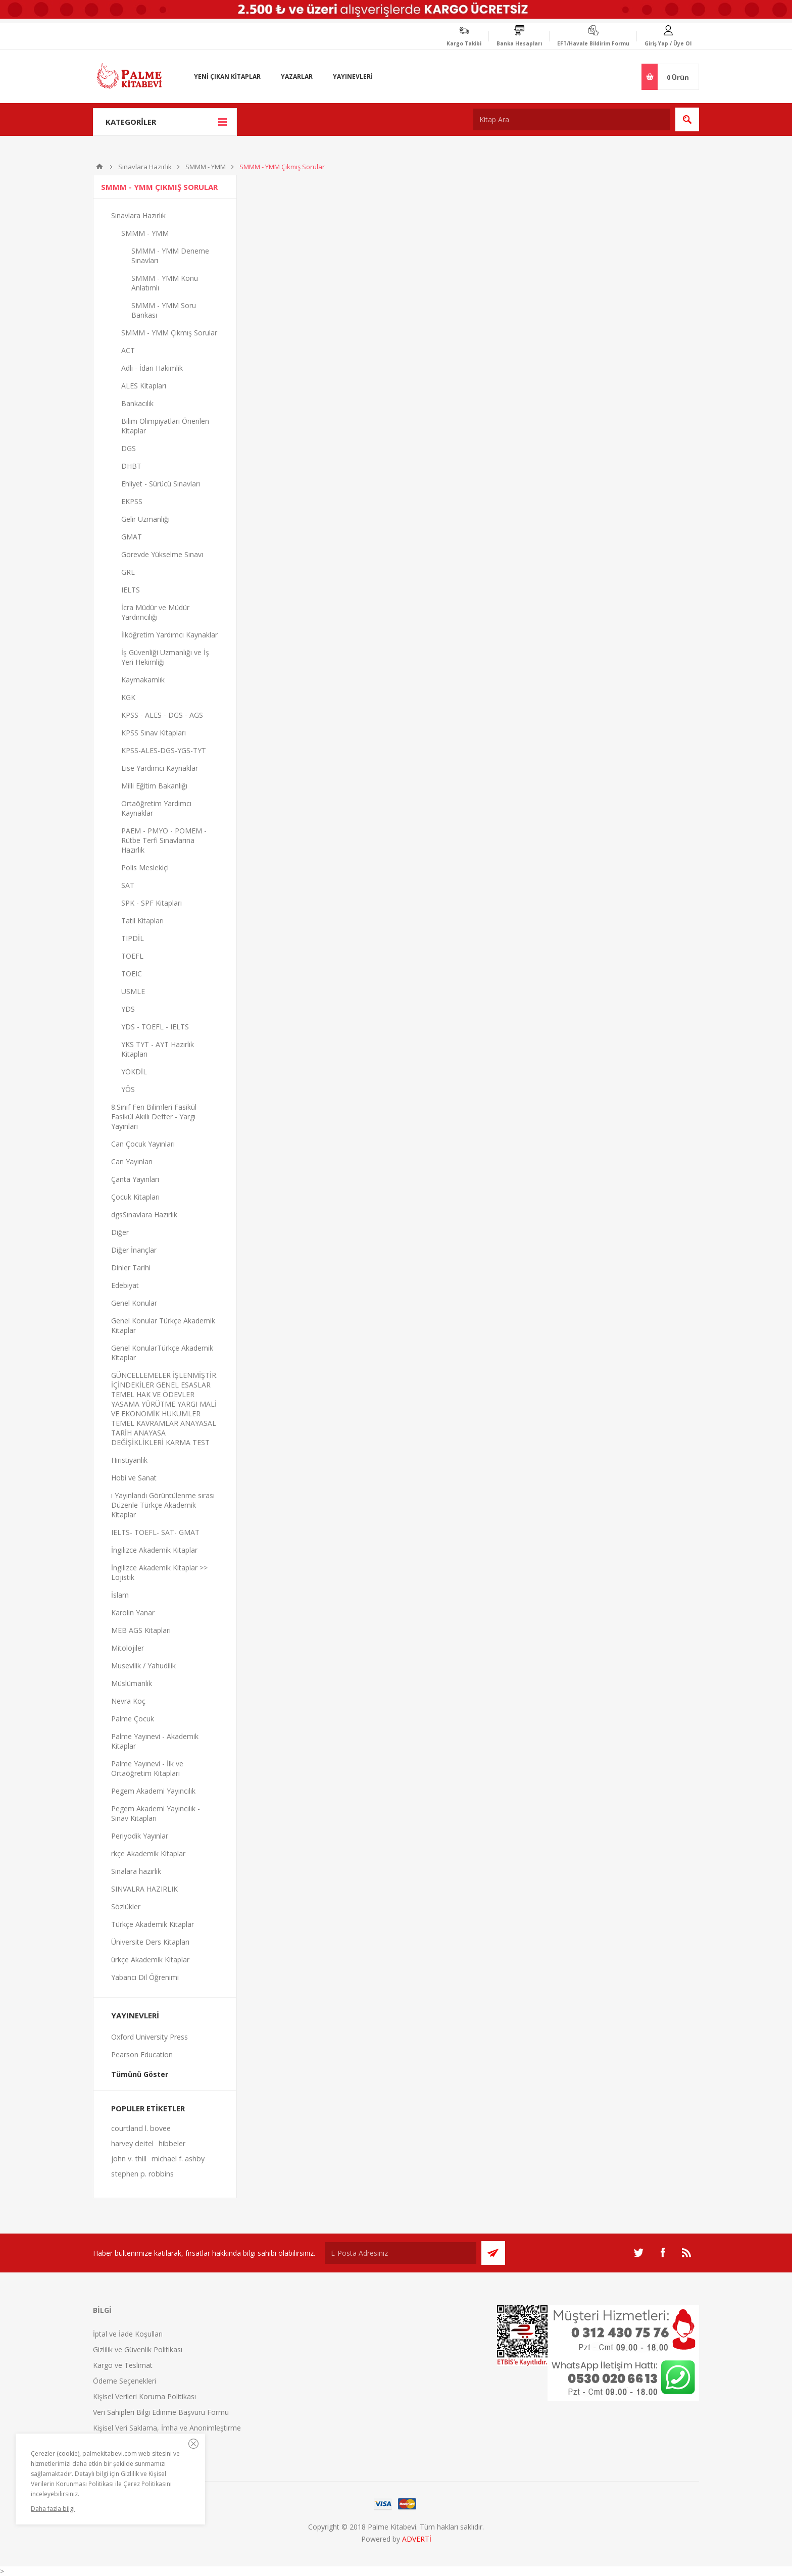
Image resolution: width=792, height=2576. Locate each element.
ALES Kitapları (143, 385)
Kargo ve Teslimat (123, 2365)
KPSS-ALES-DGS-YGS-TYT (163, 750)
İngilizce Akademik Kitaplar (154, 1550)
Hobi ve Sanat (134, 1477)
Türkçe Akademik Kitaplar (152, 1924)
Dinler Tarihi (131, 1267)
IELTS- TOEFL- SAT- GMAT (155, 1532)
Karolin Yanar (133, 1612)
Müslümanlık (131, 1683)
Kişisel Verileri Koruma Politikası (144, 2396)
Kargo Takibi (464, 43)
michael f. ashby (178, 2158)
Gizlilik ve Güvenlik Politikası (137, 2349)
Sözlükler (125, 1906)
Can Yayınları (132, 1161)
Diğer (120, 1232)
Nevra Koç (128, 1701)
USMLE (133, 991)
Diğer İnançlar (134, 1250)
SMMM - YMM (205, 166)
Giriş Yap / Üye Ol (668, 43)
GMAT (131, 536)
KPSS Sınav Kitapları (153, 732)
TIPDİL (132, 938)
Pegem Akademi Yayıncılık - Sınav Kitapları (155, 1813)
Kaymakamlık (143, 679)
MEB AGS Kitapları (141, 1630)
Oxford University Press (149, 2037)
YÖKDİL (134, 1071)
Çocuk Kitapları (135, 1197)
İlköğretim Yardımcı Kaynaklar (169, 634)
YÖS (128, 1089)
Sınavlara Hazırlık (145, 166)
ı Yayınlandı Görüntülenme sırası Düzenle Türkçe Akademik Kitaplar (163, 1505)
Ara (687, 119)
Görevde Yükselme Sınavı (162, 554)
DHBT (131, 466)
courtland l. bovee (141, 2128)
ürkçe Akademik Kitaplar (150, 1959)
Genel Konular (134, 1303)
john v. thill (128, 2158)
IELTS (130, 590)
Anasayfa (99, 167)
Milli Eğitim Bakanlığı (154, 785)
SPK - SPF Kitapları (151, 903)
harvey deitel (132, 2143)
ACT (128, 350)
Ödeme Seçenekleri (124, 2381)
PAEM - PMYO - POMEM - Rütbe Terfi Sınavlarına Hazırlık (164, 840)
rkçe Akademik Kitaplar (148, 1853)
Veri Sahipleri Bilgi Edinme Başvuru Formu (161, 2412)
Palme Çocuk (132, 1718)
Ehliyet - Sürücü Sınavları (160, 483)
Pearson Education (142, 2054)
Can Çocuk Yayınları (143, 1144)
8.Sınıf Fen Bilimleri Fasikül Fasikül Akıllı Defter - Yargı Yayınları (153, 1116)
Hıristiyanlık (129, 1460)
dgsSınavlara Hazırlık (144, 1214)
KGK (128, 697)
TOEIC (131, 973)
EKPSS (131, 501)
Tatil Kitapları (142, 920)
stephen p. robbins (142, 2173)
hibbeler (172, 2143)
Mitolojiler (127, 1648)
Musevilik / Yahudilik (143, 1665)
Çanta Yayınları (135, 1179)
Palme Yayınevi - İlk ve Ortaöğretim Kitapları (147, 1768)
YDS (128, 1009)
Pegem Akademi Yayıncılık (153, 1791)
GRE (128, 572)
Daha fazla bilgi (53, 2508)
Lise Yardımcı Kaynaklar (159, 768)
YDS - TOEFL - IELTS (155, 1026)
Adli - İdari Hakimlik (152, 368)
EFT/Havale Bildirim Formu (593, 43)
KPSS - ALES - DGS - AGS (162, 715)
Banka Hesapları (519, 43)
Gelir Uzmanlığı (145, 519)
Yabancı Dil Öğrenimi (145, 1977)
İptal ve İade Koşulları (128, 2334)
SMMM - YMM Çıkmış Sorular (169, 332)
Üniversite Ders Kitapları (150, 1942)
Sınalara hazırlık (136, 1871)
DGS (128, 448)
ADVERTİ (416, 2539)
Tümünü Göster (139, 2074)
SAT (127, 885)
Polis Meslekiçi (145, 867)
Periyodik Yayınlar (139, 1836)
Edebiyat (125, 1285)
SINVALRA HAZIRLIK (144, 1889)
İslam (120, 1595)
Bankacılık (137, 403)
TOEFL (132, 956)
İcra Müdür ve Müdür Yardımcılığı (155, 612)
